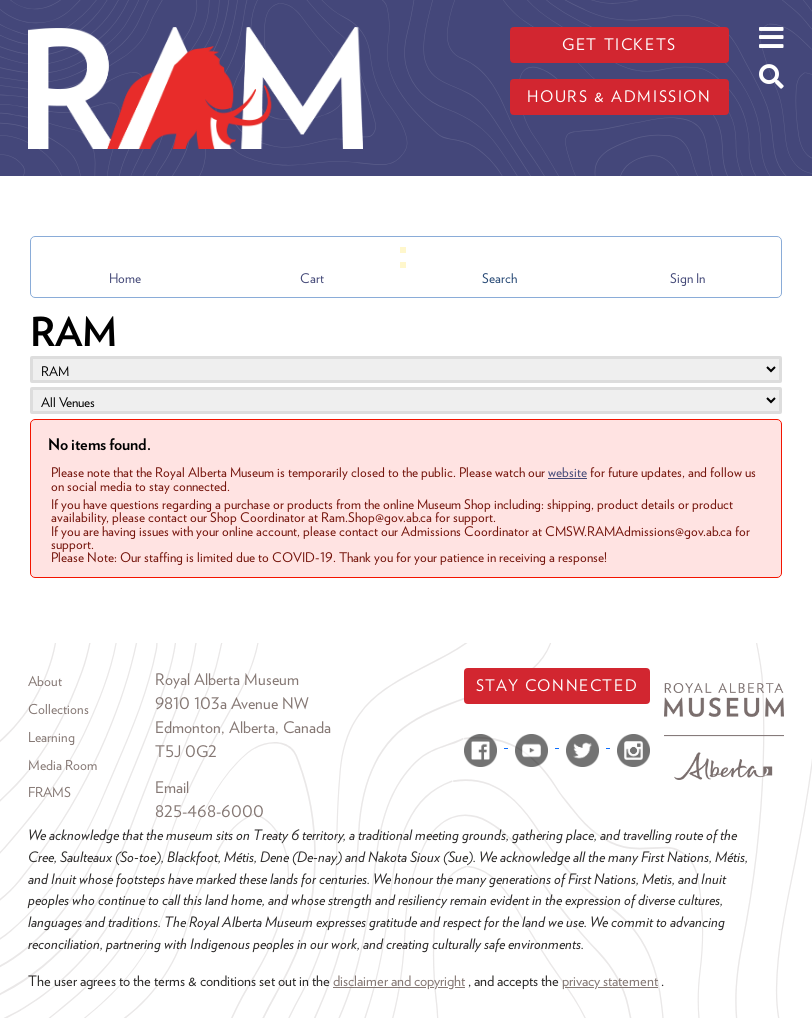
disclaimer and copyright (399, 980)
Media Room (62, 765)
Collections (58, 709)
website (567, 472)
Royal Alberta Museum (227, 679)
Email (172, 787)
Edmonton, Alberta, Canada (243, 727)
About (45, 681)
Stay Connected (557, 685)
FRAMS (49, 792)
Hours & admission (619, 96)
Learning (51, 737)
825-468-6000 (209, 811)
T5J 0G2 (186, 751)
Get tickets (619, 44)
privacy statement (610, 980)
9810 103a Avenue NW (232, 703)
